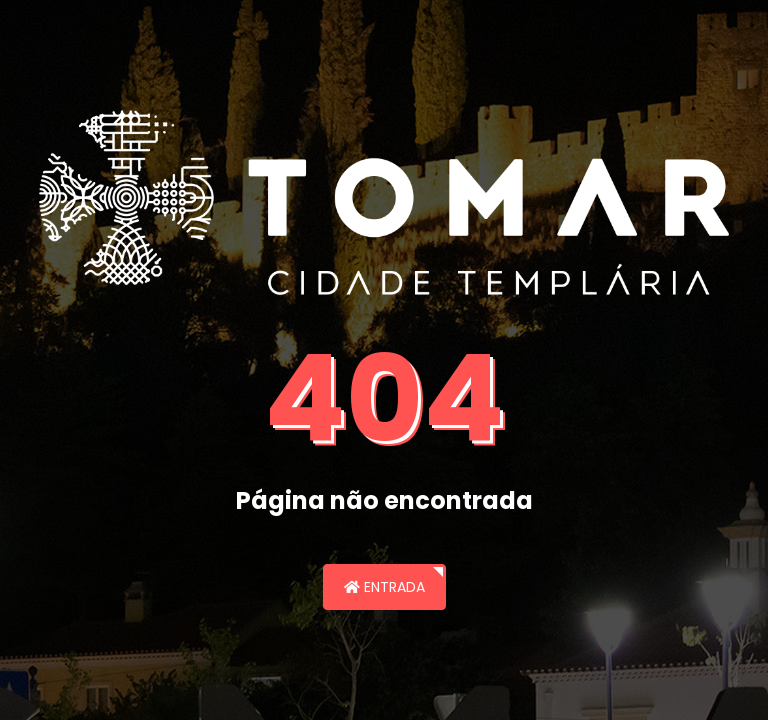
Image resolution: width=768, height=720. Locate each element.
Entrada (384, 587)
